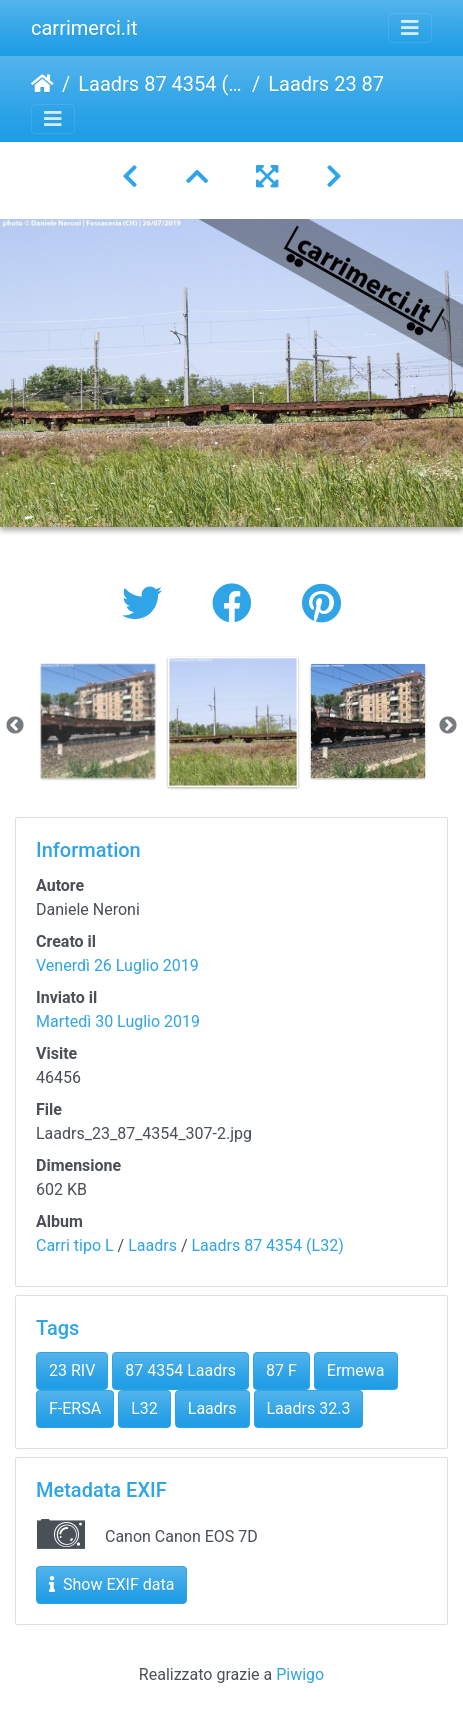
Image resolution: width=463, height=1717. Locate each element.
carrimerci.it (84, 28)
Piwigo (300, 1674)
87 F (281, 1370)
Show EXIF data (111, 1584)
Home (42, 84)
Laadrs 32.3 (309, 1408)
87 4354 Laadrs (180, 1370)
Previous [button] (15, 726)
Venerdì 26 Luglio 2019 (117, 965)
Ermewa (356, 1370)
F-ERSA (75, 1408)
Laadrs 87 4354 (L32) (161, 84)
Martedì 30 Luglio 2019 (118, 1021)
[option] (97, 721)
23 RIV (72, 1370)
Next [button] (448, 726)
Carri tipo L (75, 1245)
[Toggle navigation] (410, 28)
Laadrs (152, 1245)
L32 (144, 1408)
